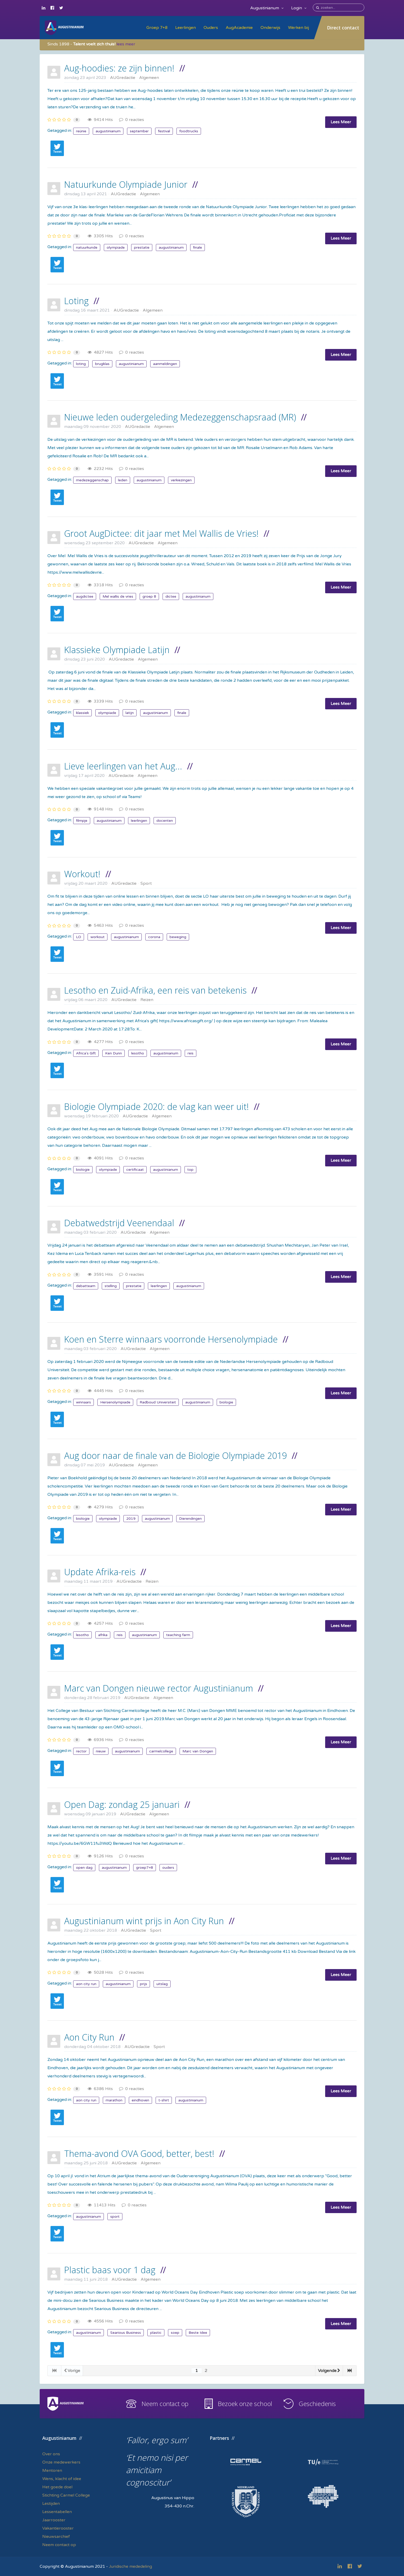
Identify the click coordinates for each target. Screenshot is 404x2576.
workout (97, 937)
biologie (83, 1169)
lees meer (125, 44)
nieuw (101, 1751)
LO (78, 937)
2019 (131, 1518)
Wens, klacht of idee (61, 2478)
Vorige (72, 2370)
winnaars (83, 1402)
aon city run (86, 1984)
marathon (114, 2100)
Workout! (82, 874)
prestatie (141, 247)
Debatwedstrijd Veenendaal (119, 1223)
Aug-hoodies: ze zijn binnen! (119, 68)
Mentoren (52, 2470)
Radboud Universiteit (158, 1402)
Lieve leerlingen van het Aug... (123, 766)
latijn (129, 713)
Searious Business (125, 2332)
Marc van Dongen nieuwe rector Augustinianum (158, 1688)
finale (197, 247)
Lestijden (51, 2503)
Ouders (211, 27)
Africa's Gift (86, 1053)
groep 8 (149, 596)
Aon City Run (89, 2037)
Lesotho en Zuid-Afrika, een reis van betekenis (155, 990)
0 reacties (131, 119)
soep (175, 2332)
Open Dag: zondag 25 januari (122, 1804)
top (190, 1169)
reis (190, 1053)
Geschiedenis (317, 2403)
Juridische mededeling (130, 2566)
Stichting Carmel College (66, 2495)
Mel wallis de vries (118, 596)
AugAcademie (239, 27)
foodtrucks (188, 131)
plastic (156, 2332)
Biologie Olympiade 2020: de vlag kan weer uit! (156, 1106)
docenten (164, 820)
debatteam (85, 1286)
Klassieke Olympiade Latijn (117, 650)
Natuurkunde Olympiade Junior (125, 184)
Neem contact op (164, 2403)
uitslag (162, 1984)
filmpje (81, 820)
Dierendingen (190, 1518)
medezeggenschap (92, 480)
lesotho (137, 1053)
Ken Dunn (113, 1053)
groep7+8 (144, 1867)
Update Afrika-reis (100, 1572)
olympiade (116, 247)
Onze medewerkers (61, 2462)
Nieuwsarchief (56, 2536)
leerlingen (139, 820)
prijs (143, 1984)
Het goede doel (57, 2487)
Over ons (51, 2454)
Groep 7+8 (156, 27)
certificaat (135, 1169)
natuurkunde (86, 247)
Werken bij (298, 27)
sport (115, 2216)
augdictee (84, 596)
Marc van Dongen (197, 1751)
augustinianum (108, 131)
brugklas (102, 364)
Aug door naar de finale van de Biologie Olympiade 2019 (175, 1455)
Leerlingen (185, 27)
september (139, 131)
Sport (146, 883)
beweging (178, 937)
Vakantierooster (58, 2528)
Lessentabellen (57, 2511)
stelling (111, 1286)
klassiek (82, 713)
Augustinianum (266, 8)
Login (298, 8)
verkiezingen (181, 480)
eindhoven (140, 2100)
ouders (168, 1867)
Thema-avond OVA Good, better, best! (139, 2153)
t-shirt (163, 2100)
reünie (81, 131)
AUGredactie (122, 77)
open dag (84, 1867)
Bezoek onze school (245, 2403)
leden (122, 480)
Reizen (146, 1000)
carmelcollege (161, 1751)
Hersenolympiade (115, 1402)
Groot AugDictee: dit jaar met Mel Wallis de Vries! (161, 533)
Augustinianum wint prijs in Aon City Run (144, 1921)
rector (81, 1751)
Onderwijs (270, 27)
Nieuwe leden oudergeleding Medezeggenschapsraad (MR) (180, 417)
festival (164, 131)
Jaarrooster (53, 2520)
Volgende (329, 2370)
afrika (102, 1635)
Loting (76, 301)
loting (81, 364)
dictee (170, 596)
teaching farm (178, 1635)
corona (154, 937)
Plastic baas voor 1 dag (109, 2270)
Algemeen (149, 78)
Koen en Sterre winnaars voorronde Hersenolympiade (171, 1339)
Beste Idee (198, 2332)
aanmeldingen (165, 364)
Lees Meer (341, 122)
